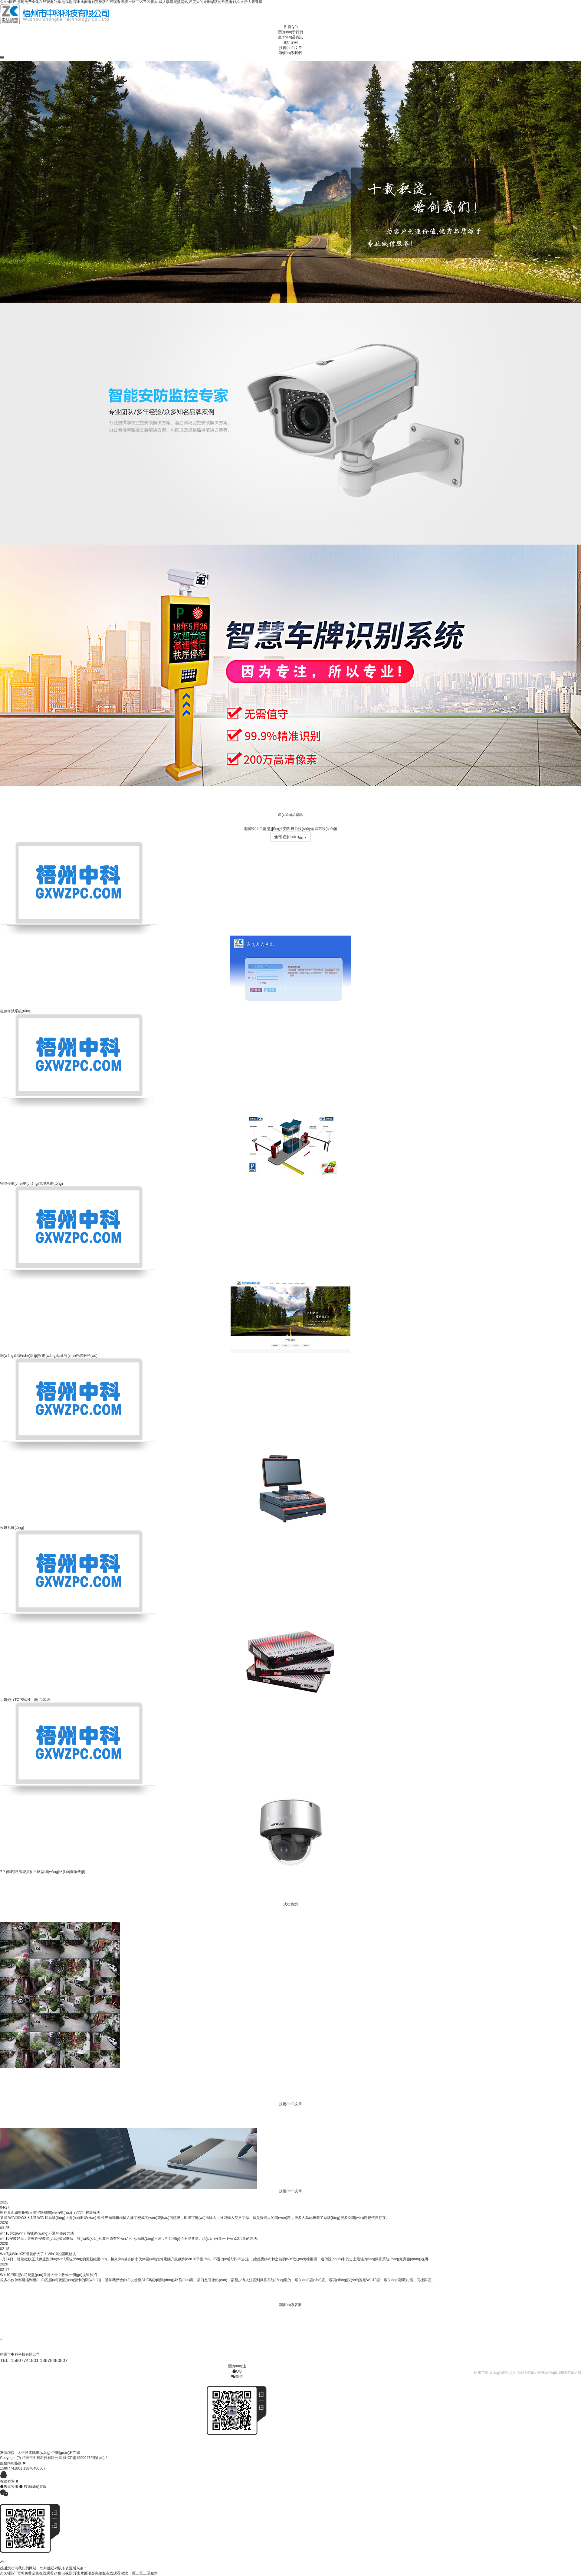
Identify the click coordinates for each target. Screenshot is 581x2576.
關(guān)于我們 (290, 32)
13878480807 (34, 2468)
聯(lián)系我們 (290, 53)
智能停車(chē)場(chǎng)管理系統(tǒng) (31, 1183)
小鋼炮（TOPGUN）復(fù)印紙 (25, 1700)
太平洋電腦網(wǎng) (34, 2453)
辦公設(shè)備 (302, 829)
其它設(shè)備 (326, 829)
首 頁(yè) (290, 27)
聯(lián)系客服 (290, 2305)
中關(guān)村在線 (65, 2453)
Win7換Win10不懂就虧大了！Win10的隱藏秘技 (38, 2254)
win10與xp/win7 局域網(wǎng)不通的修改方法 (37, 2233)
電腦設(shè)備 (255, 829)
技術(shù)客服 (33, 2486)
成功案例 (290, 43)
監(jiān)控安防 (278, 829)
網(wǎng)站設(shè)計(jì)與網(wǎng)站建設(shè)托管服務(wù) (48, 1355)
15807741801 (11, 2468)
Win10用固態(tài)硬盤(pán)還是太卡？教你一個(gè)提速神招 (48, 2275)
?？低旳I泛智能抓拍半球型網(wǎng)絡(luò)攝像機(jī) (42, 1872)
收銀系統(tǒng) (12, 1528)
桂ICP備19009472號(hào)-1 (85, 2458)
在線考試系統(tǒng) (15, 1011)
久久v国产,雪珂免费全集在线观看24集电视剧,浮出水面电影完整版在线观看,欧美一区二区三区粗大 (79, 2573)
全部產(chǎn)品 (290, 836)
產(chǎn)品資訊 (290, 37)
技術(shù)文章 (290, 48)
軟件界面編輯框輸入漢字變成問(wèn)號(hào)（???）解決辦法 (50, 2212)
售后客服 (9, 2486)
